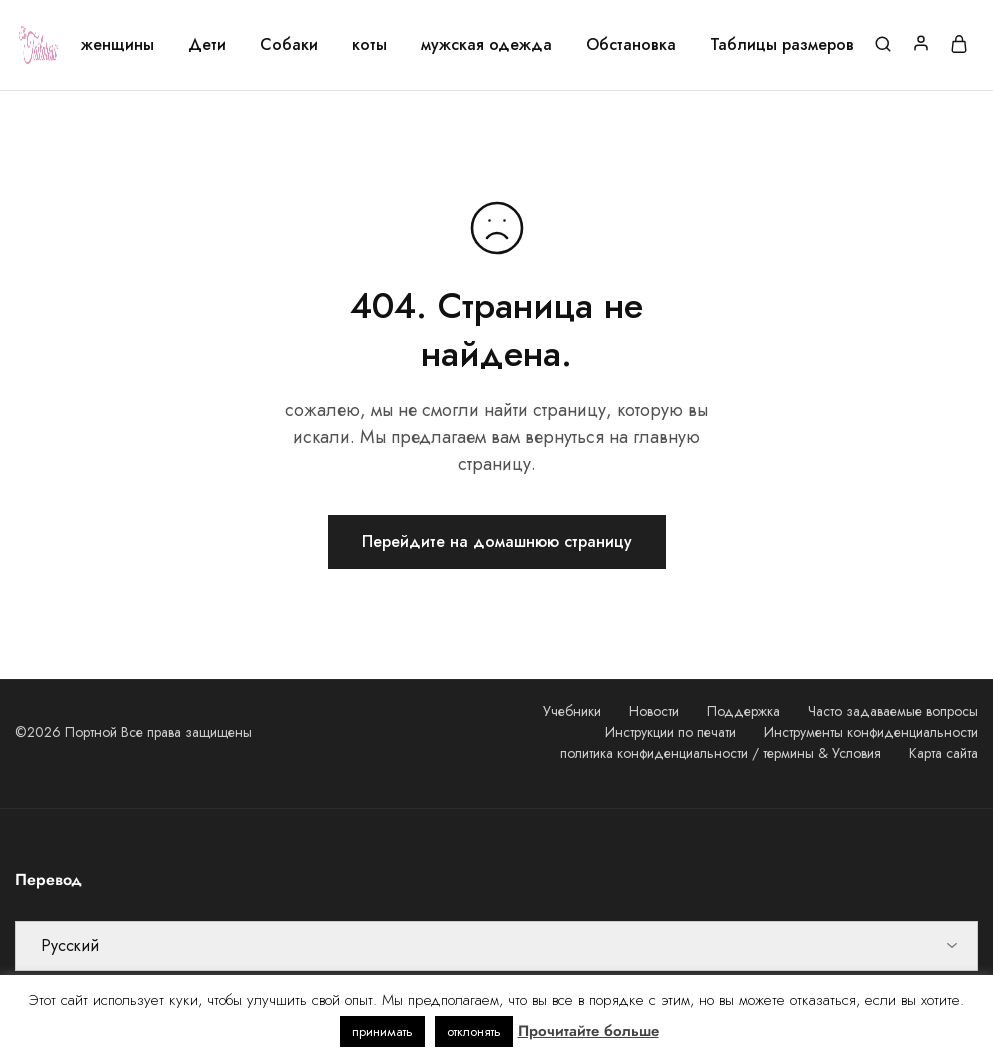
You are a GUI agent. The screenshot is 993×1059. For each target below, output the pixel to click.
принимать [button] (382, 1031)
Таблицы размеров (782, 45)
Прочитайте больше (588, 1031)
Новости (654, 711)
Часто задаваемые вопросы (893, 711)
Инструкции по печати (670, 732)
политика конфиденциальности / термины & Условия (720, 753)
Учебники (572, 711)
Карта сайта (943, 753)
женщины (117, 45)
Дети (207, 45)
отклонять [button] (474, 1031)
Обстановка (631, 45)
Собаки (289, 45)
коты (369, 45)
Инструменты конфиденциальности (871, 732)
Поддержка (743, 711)
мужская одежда (486, 45)
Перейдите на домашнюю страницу (497, 541)
